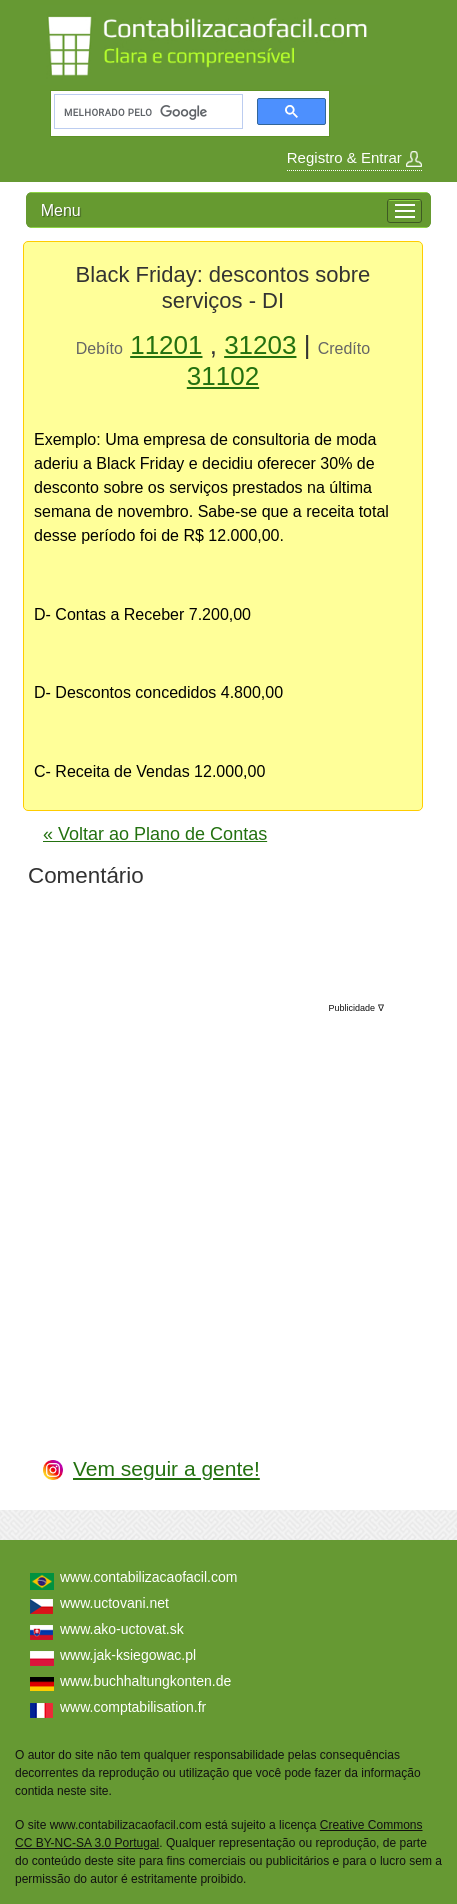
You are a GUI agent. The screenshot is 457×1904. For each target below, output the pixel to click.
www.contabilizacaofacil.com (148, 1577)
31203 (260, 345)
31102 (223, 376)
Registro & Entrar (354, 158)
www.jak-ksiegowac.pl (128, 1655)
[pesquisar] (146, 112)
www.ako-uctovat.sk (122, 1629)
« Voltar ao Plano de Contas (155, 834)
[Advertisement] (234, 1209)
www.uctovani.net (114, 1603)
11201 (166, 345)
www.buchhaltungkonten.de (145, 1681)
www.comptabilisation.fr (133, 1707)
